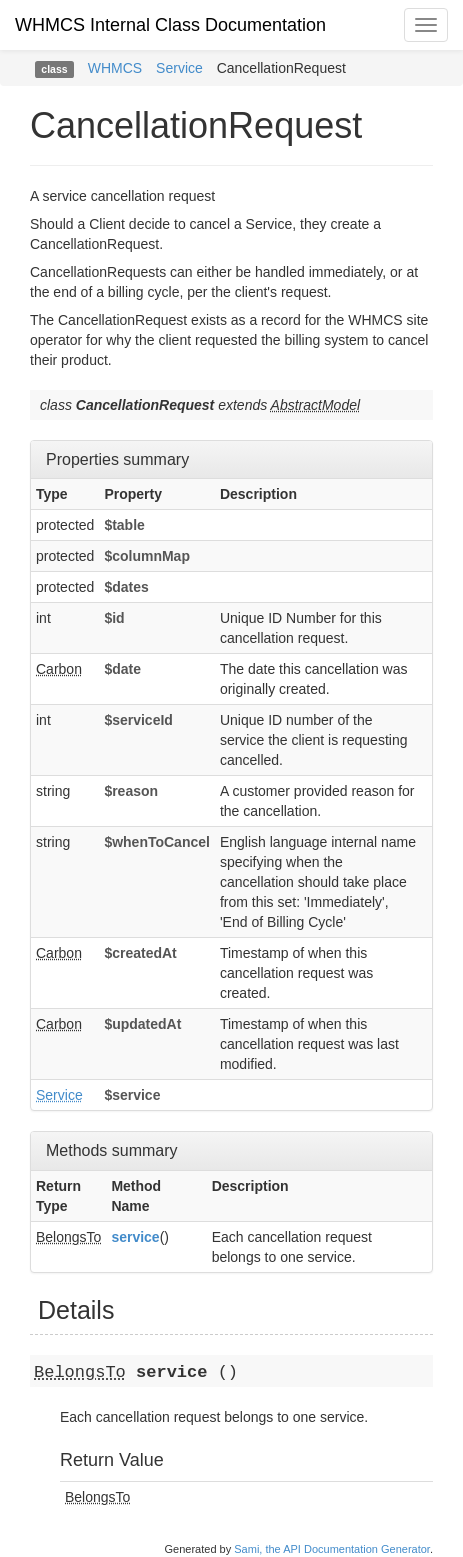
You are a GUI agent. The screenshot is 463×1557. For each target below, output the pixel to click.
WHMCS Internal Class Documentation (170, 25)
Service (179, 68)
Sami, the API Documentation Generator (332, 1549)
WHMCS (115, 68)
